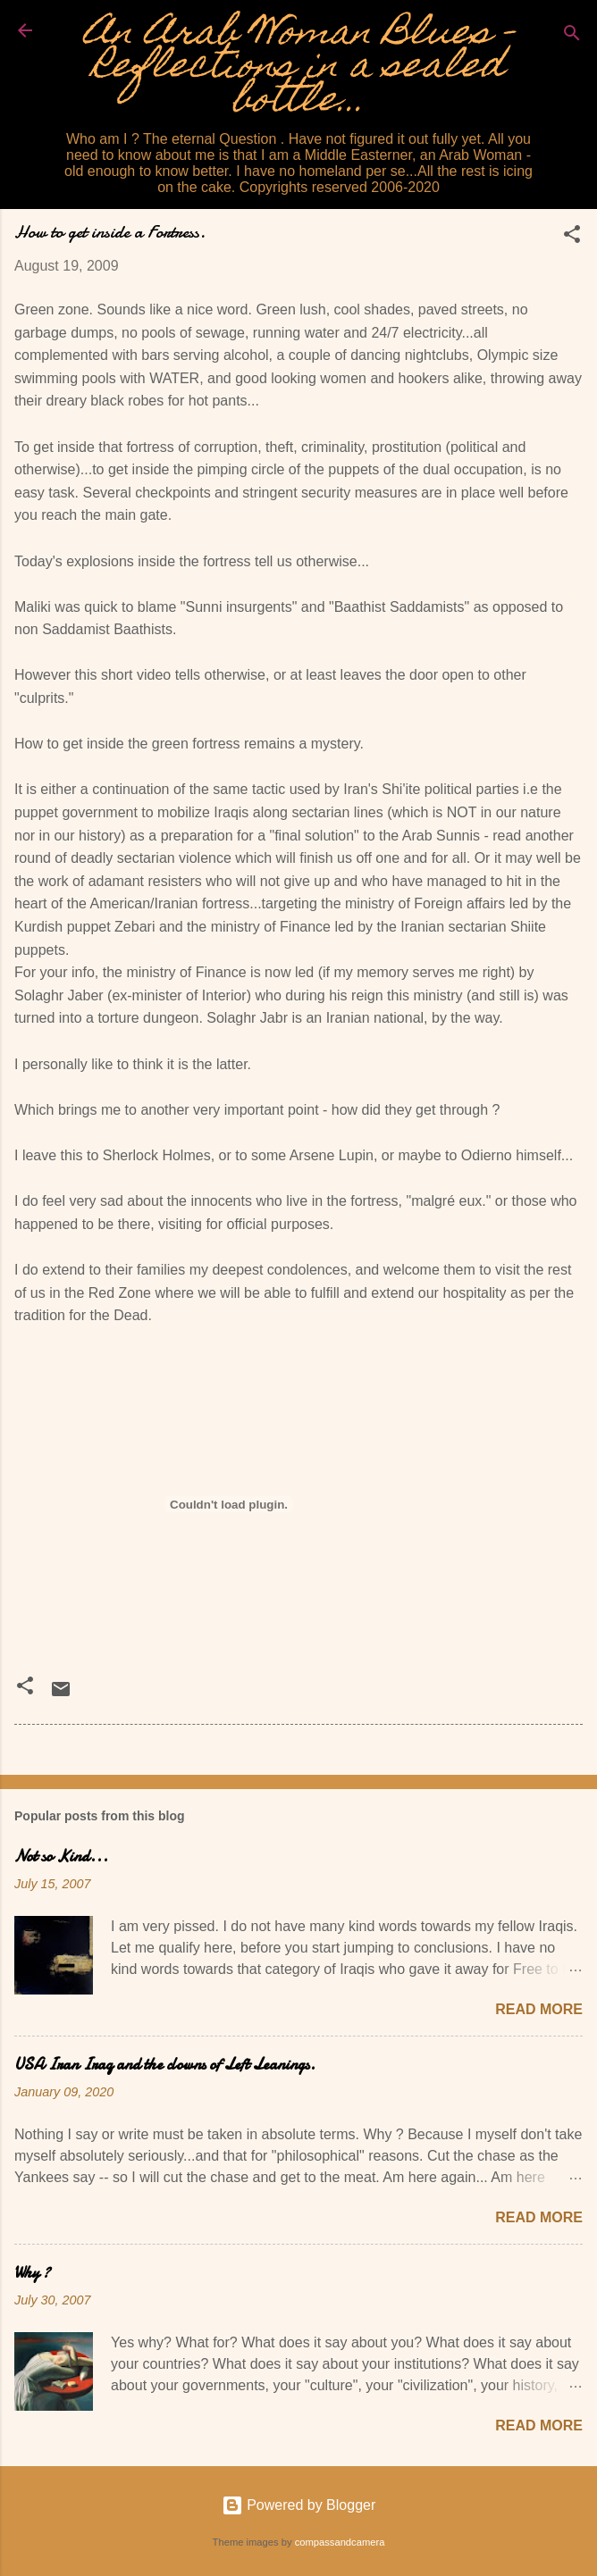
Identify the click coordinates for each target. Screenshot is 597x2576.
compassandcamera (340, 2542)
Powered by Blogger (299, 2505)
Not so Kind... (61, 1856)
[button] (572, 237)
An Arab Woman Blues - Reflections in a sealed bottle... (299, 69)
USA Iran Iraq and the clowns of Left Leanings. (164, 2064)
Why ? (32, 2273)
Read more (539, 2009)
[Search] (572, 36)
